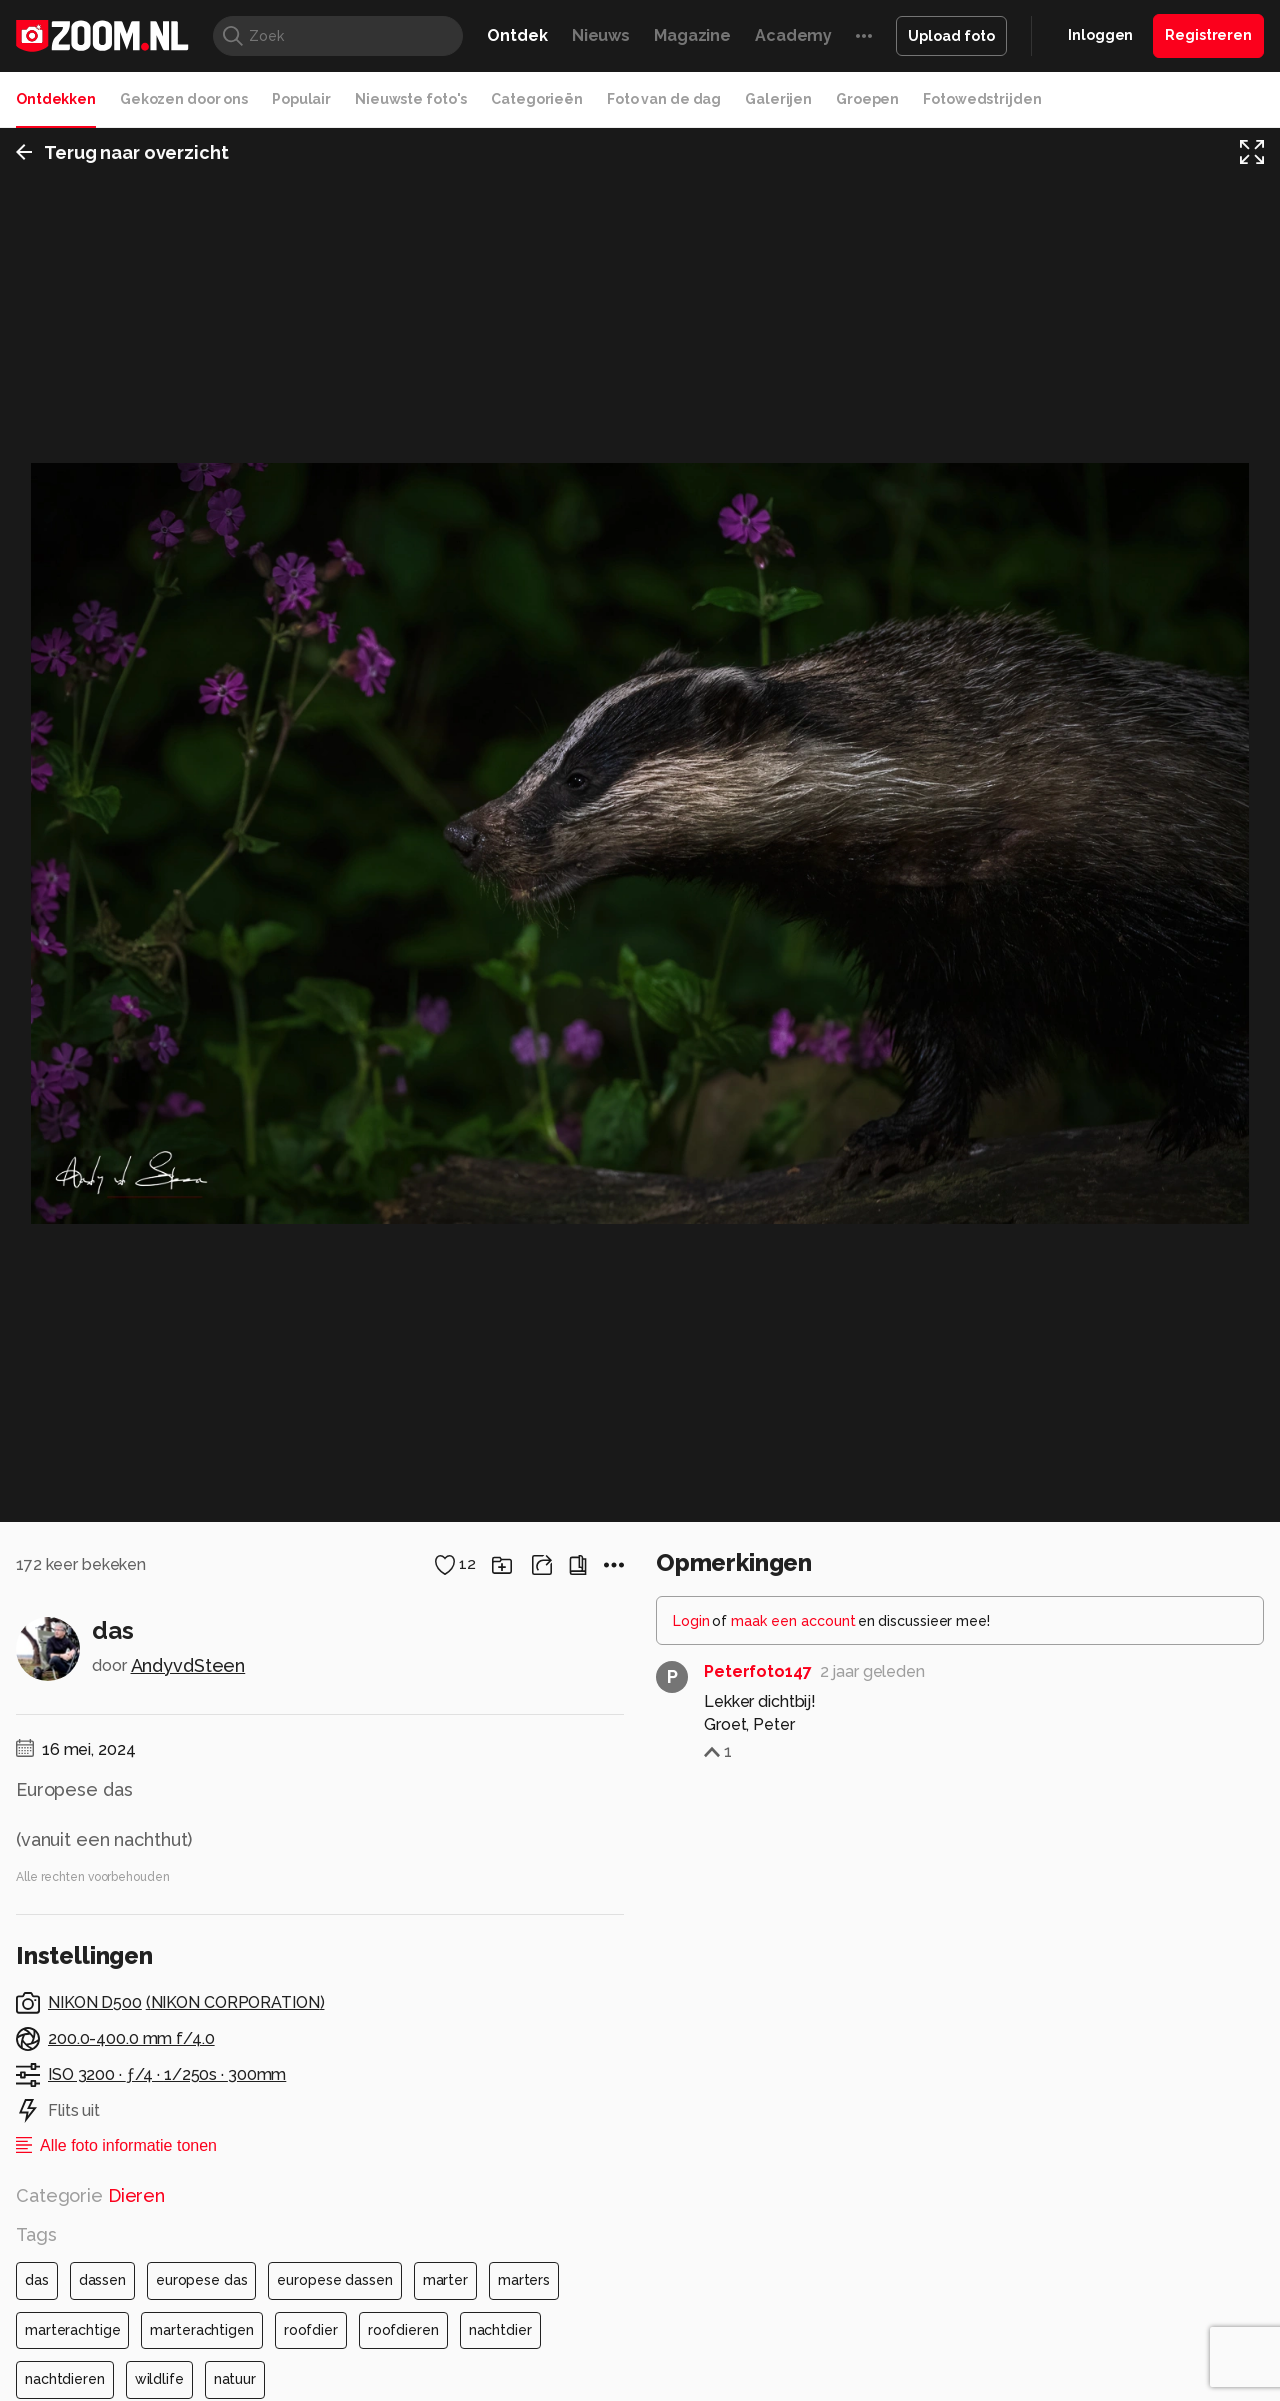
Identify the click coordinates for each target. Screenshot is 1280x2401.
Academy (793, 35)
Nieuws (601, 35)
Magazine (692, 35)
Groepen (867, 99)
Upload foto (951, 36)
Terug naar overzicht (122, 153)
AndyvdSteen (188, 2215)
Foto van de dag (664, 99)
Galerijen (778, 99)
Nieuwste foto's (411, 99)
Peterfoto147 (758, 2221)
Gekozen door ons (184, 99)
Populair (301, 99)
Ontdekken (56, 99)
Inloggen (1100, 35)
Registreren (1208, 35)
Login (691, 2171)
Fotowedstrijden (982, 99)
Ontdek (517, 35)
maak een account (793, 2171)
